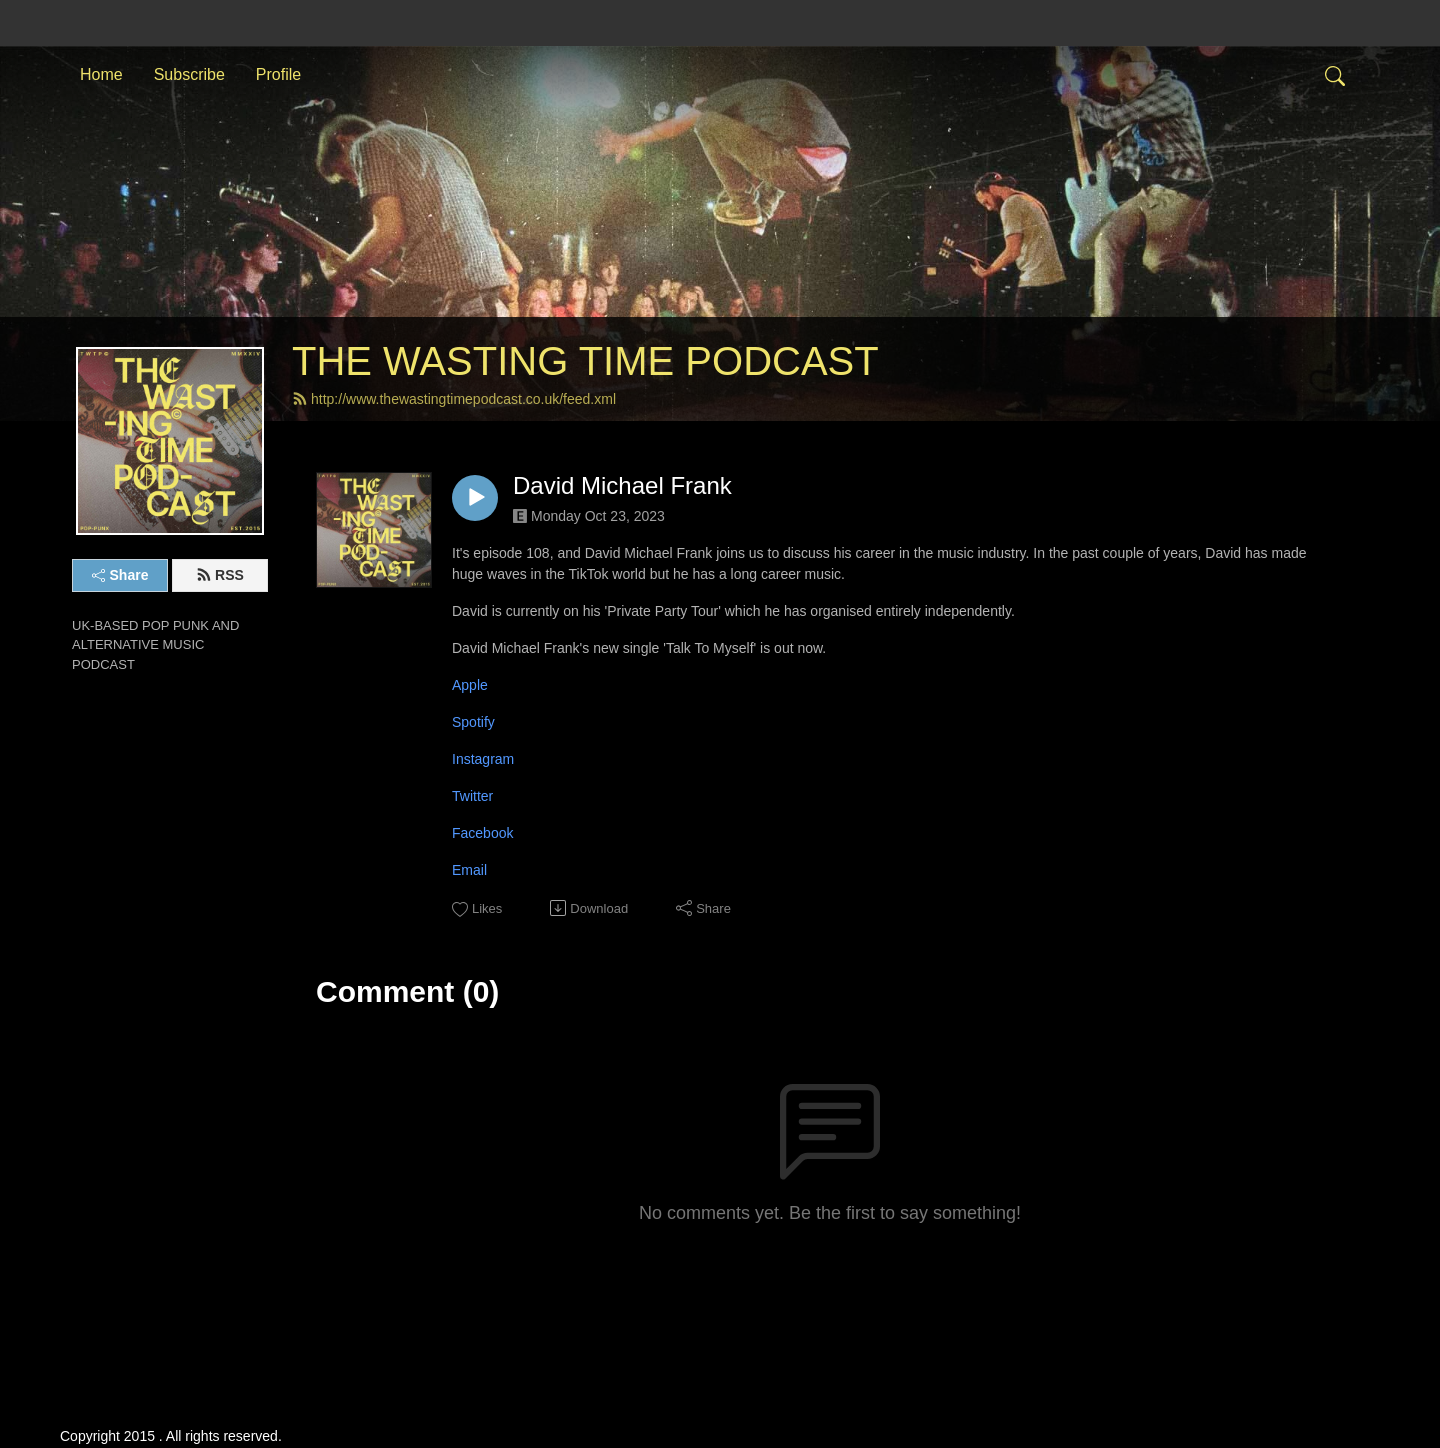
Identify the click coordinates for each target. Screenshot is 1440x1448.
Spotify (473, 722)
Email (469, 870)
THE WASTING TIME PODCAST (585, 361)
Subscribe (189, 73)
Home (101, 73)
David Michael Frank (622, 485)
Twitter (472, 796)
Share (120, 575)
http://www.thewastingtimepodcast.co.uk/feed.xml (454, 399)
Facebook (482, 833)
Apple (470, 685)
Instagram (483, 759)
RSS (220, 575)
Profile (278, 73)
